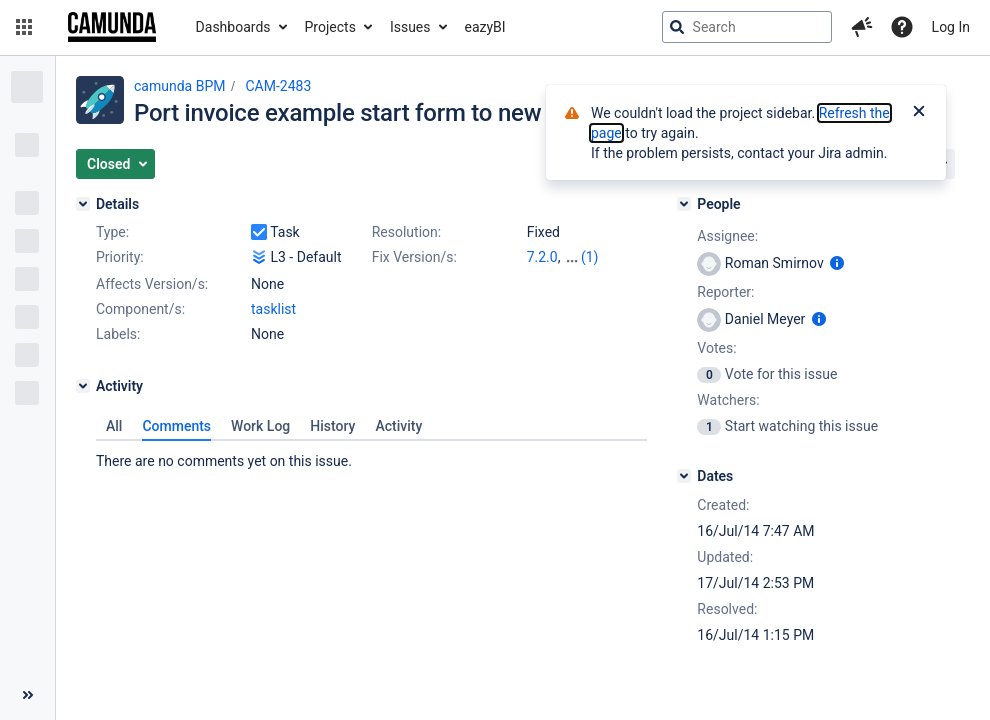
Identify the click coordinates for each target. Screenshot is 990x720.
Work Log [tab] (260, 426)
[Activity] (83, 386)
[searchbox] (747, 27)
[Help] (902, 27)
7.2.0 (542, 257)
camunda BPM (179, 86)
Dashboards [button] (233, 27)
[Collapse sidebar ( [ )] (27, 695)
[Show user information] (837, 263)
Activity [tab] (398, 426)
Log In (951, 27)
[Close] (919, 113)
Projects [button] (330, 27)
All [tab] (114, 426)
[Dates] (684, 476)
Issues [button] (410, 27)
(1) (590, 257)
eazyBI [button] (485, 27)
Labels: (118, 334)
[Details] (83, 204)
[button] (24, 27)
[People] (684, 204)
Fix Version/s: (414, 257)
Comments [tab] (176, 426)
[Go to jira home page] (112, 27)
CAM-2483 (278, 86)
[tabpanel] (371, 456)
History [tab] (332, 426)
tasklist (273, 309)
